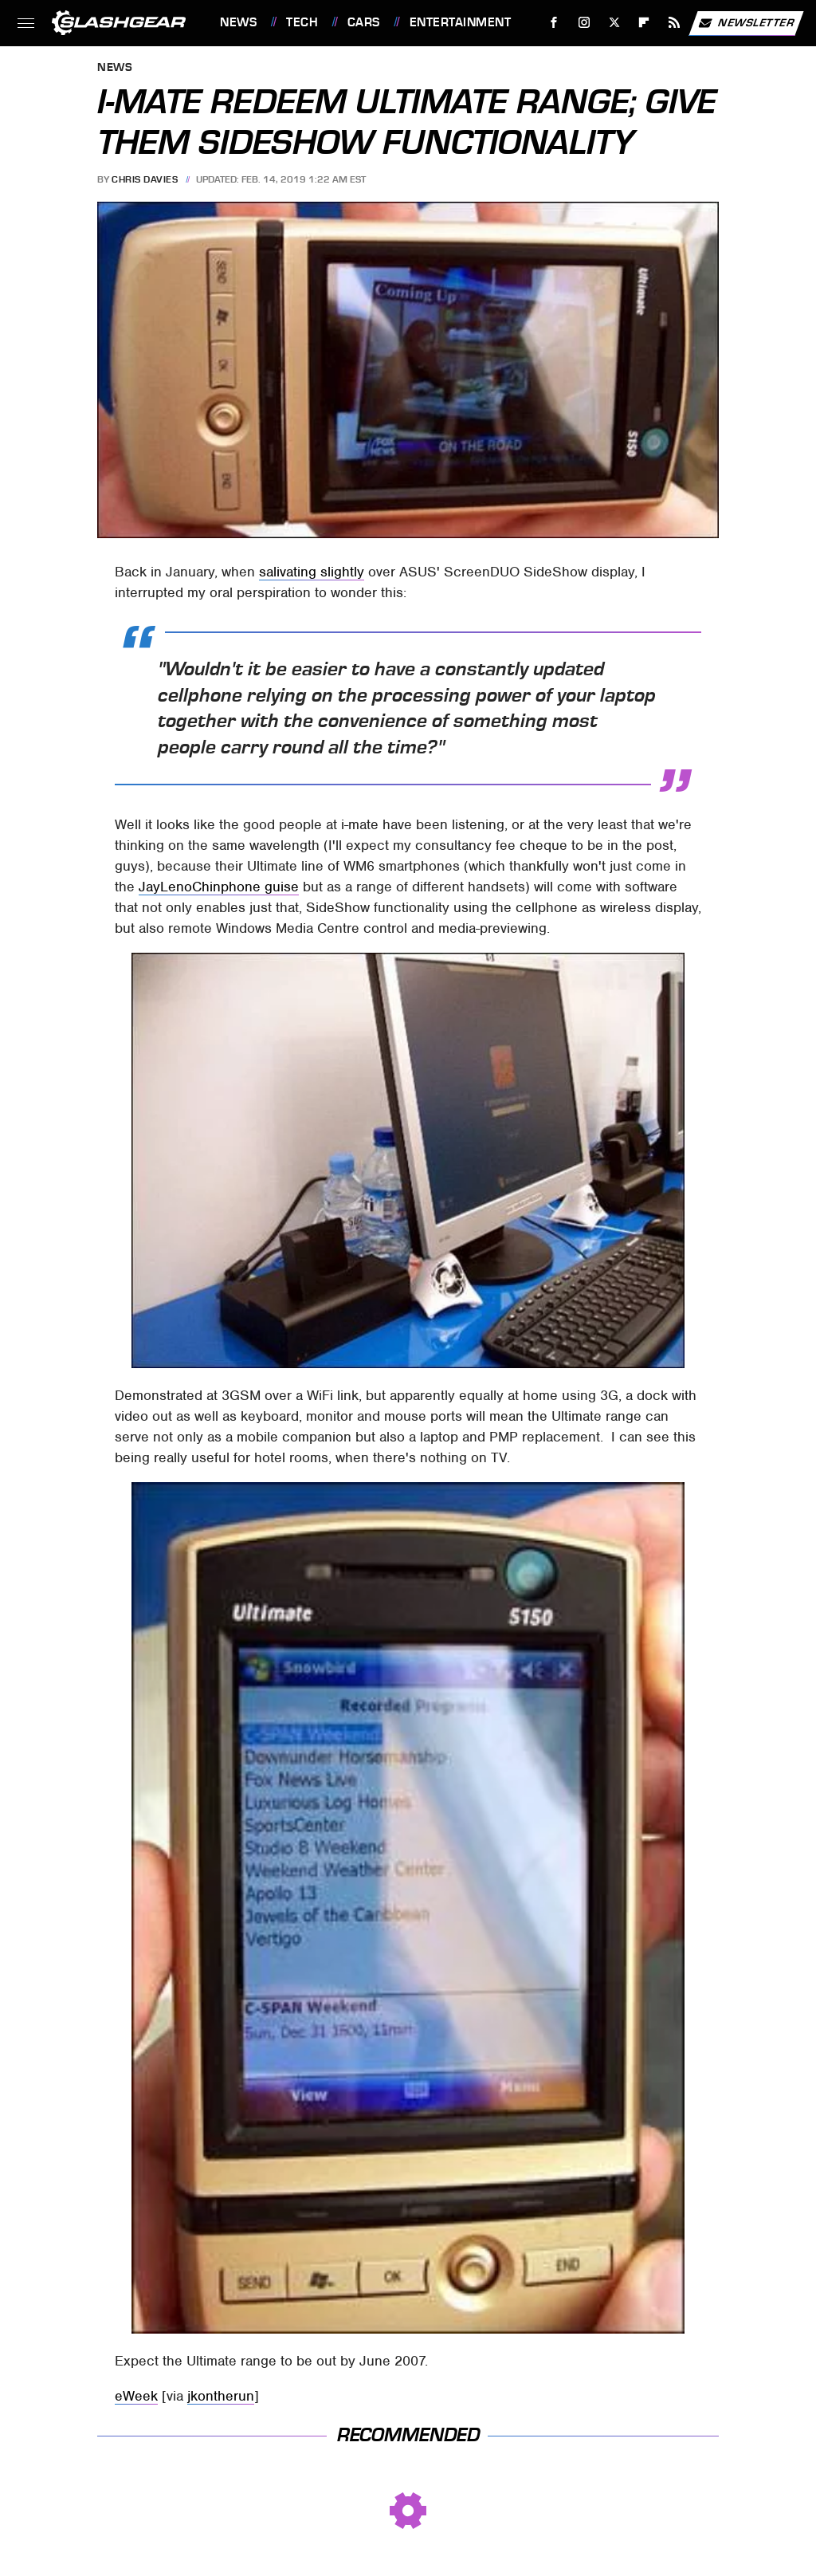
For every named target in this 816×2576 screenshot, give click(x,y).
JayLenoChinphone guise (219, 886)
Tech (302, 22)
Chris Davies (145, 179)
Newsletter (746, 23)
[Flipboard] (644, 22)
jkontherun (220, 2396)
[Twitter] (614, 22)
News (238, 22)
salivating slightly (311, 571)
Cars (363, 22)
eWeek (136, 2396)
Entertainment (461, 22)
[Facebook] (554, 22)
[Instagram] (584, 22)
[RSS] (674, 22)
